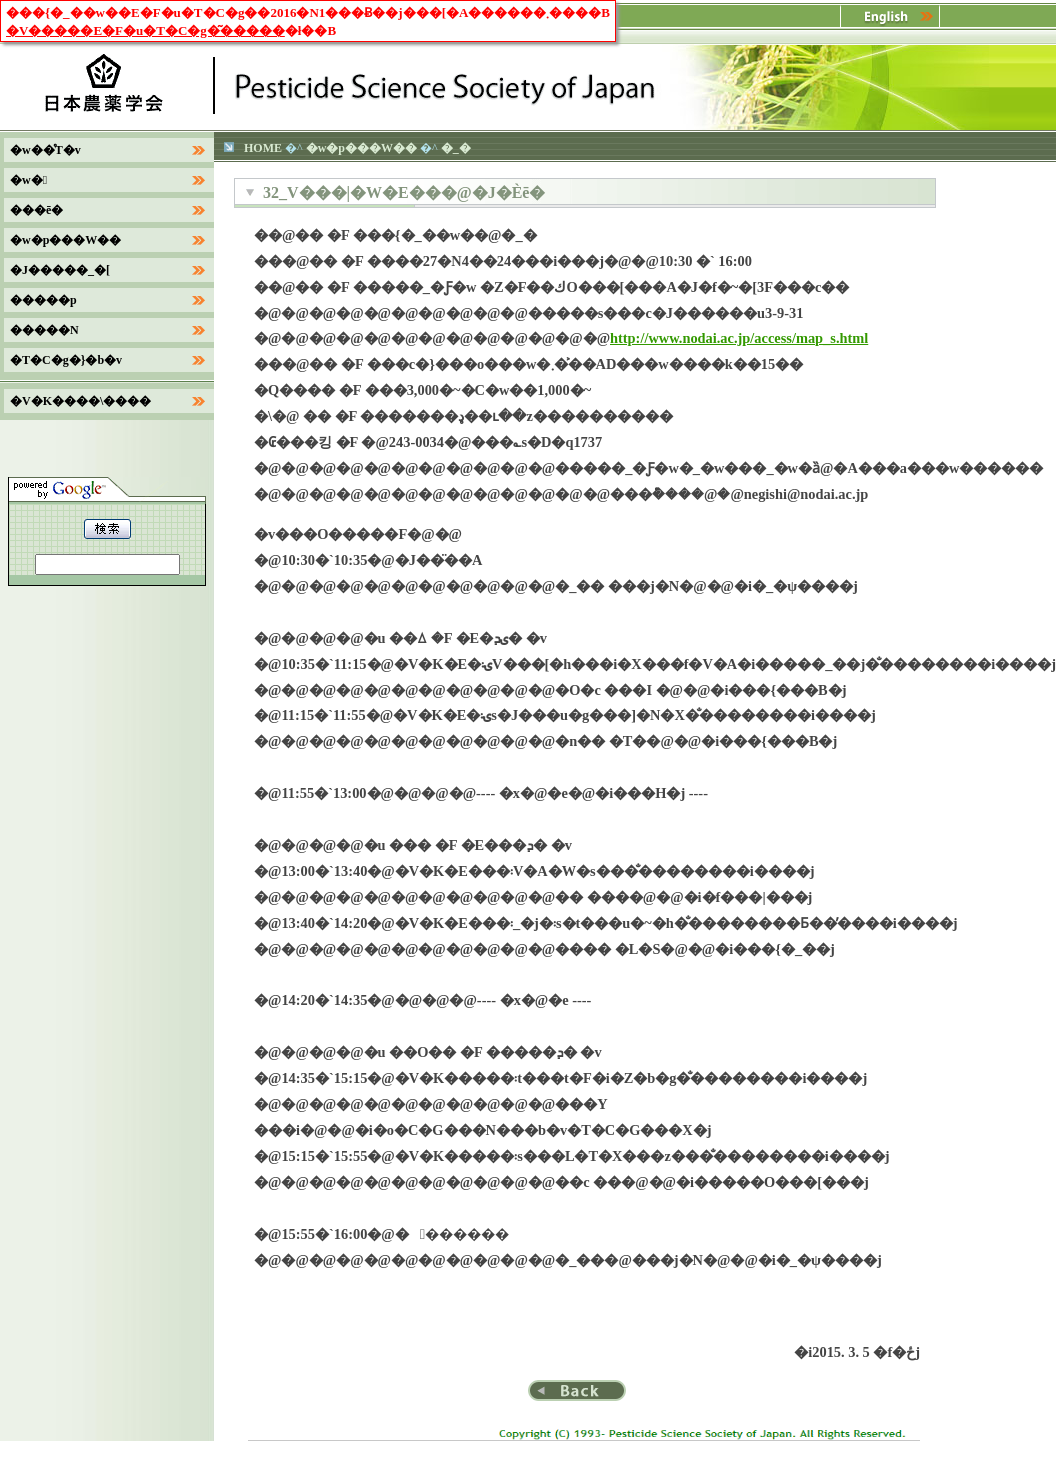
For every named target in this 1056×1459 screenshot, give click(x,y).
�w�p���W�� (361, 148)
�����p (43, 300)
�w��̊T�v (45, 150)
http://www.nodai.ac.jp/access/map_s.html (739, 338)
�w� (28, 180)
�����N (44, 330)
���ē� (36, 210)
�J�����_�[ (60, 270)
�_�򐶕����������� (456, 148)
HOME (263, 148)
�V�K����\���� (80, 401)
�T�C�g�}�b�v (66, 360)
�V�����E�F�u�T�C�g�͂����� (145, 30)
